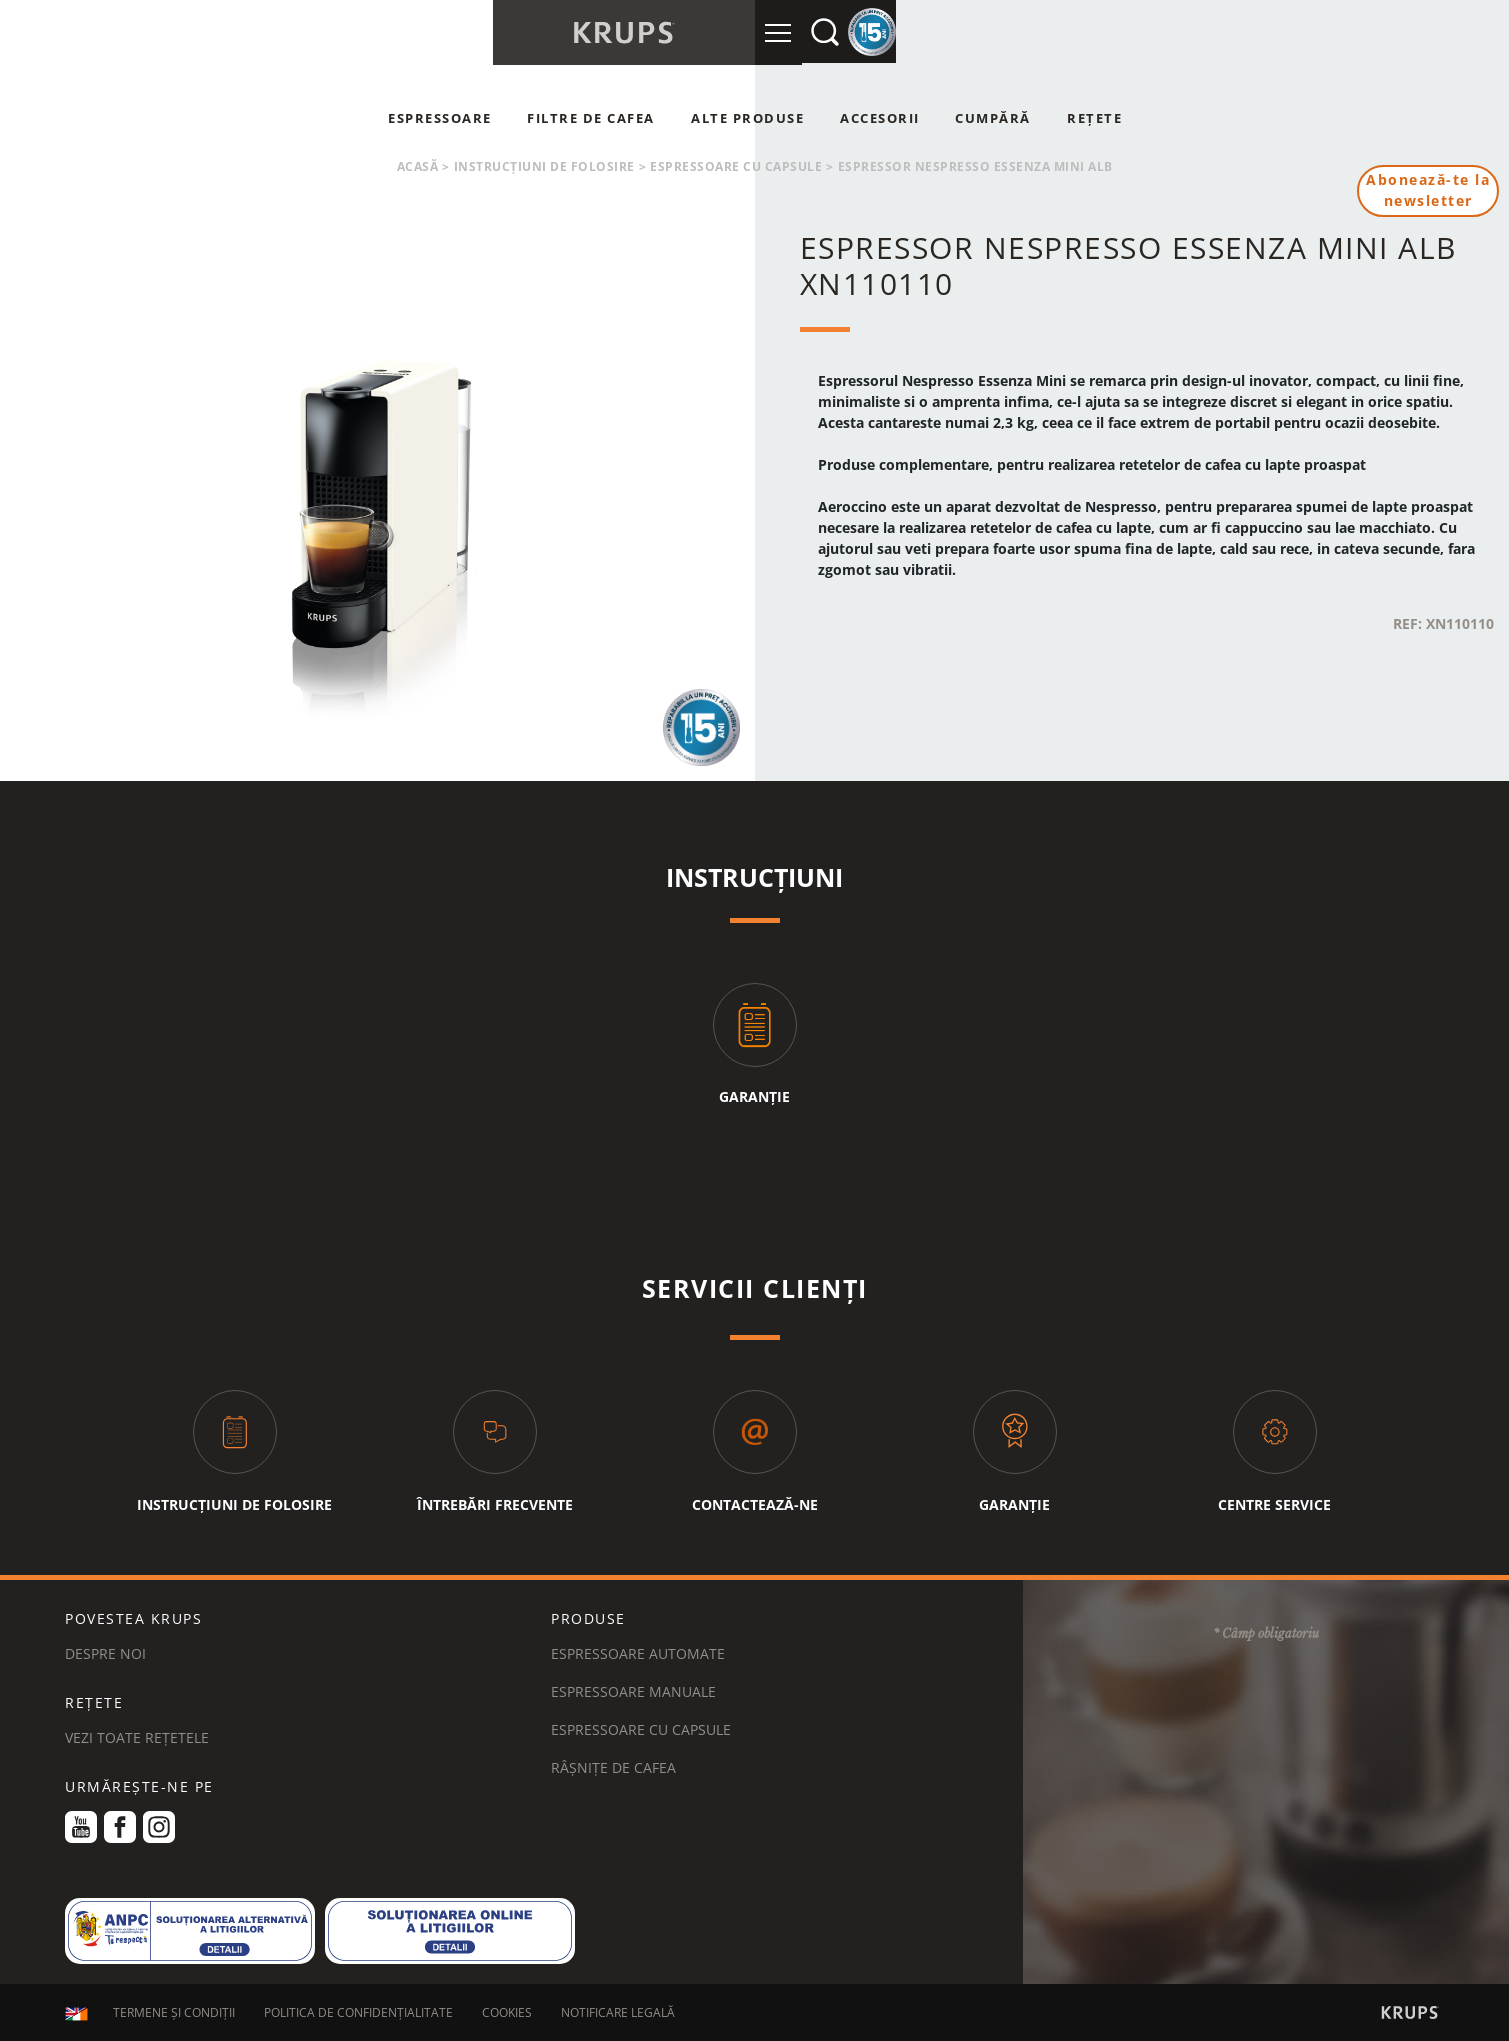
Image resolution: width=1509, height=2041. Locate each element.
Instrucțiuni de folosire (544, 166)
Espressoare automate (638, 1653)
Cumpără (993, 118)
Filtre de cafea (591, 118)
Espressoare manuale (633, 1691)
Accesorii (880, 118)
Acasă (418, 166)
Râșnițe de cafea (613, 1767)
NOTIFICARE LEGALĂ (618, 2013)
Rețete (1094, 118)
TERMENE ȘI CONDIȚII (174, 2013)
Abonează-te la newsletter (1428, 191)
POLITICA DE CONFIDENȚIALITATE (358, 2013)
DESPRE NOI (105, 1653)
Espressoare (440, 118)
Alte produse (747, 118)
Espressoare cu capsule (736, 166)
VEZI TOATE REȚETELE (137, 1737)
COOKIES (507, 2013)
